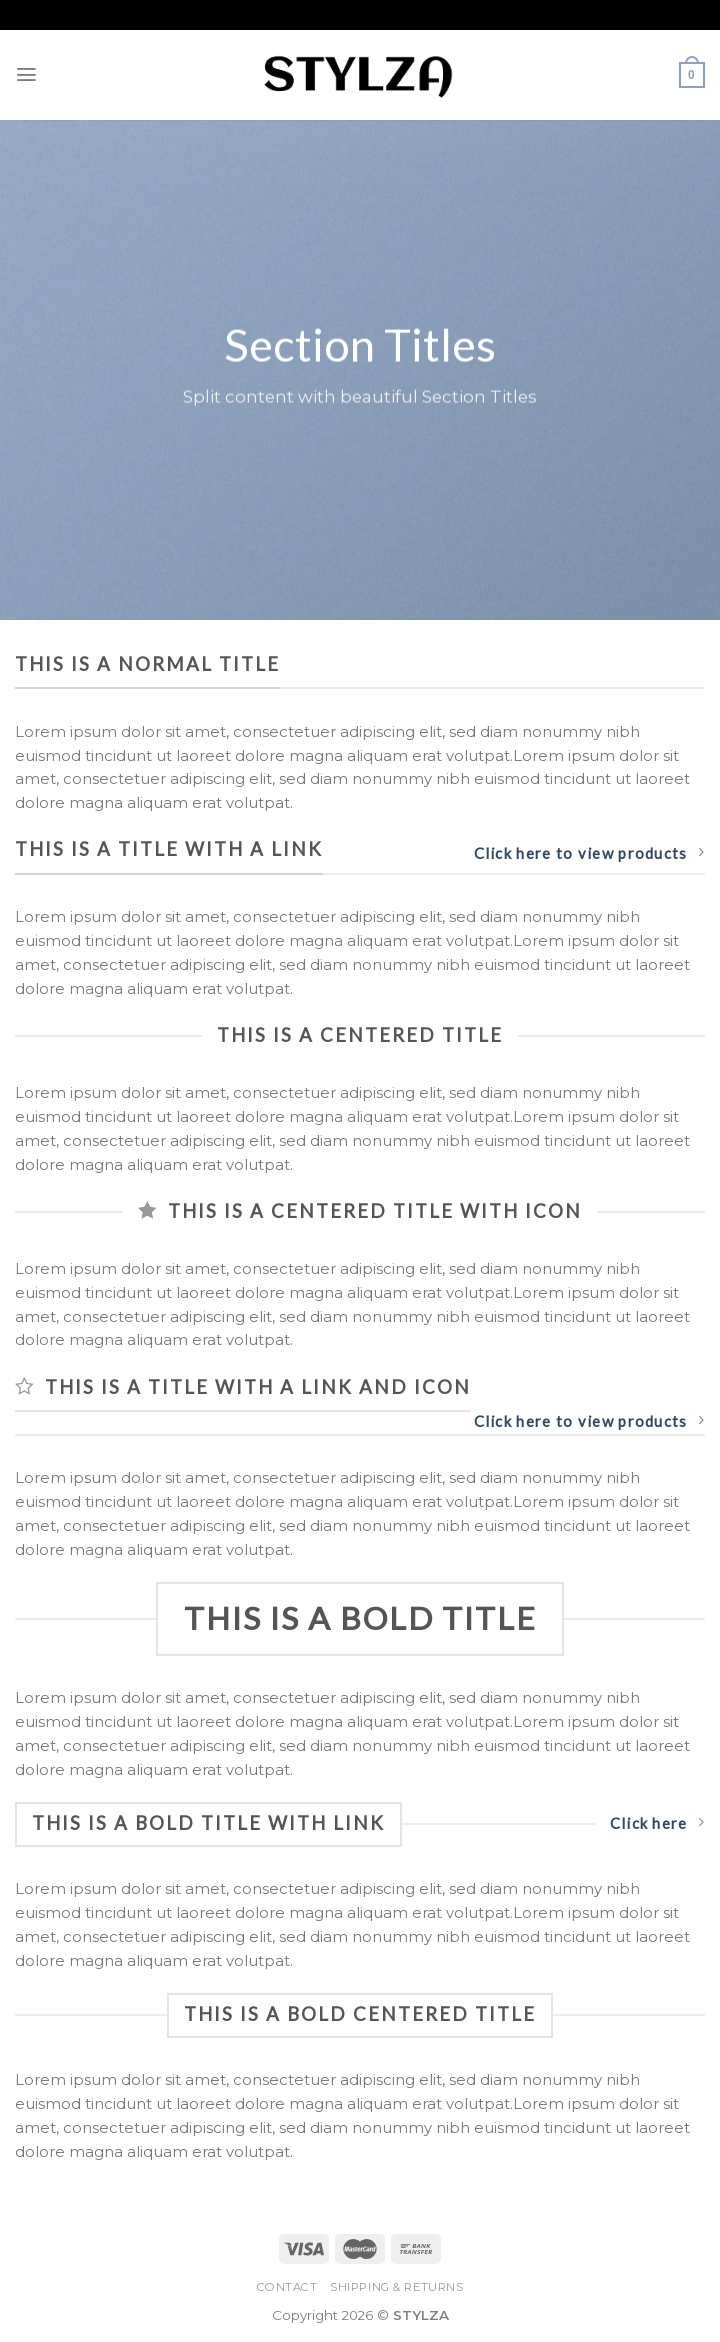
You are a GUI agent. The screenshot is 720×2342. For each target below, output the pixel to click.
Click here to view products (589, 853)
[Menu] (27, 74)
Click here (657, 1823)
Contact (287, 2287)
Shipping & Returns (396, 2287)
